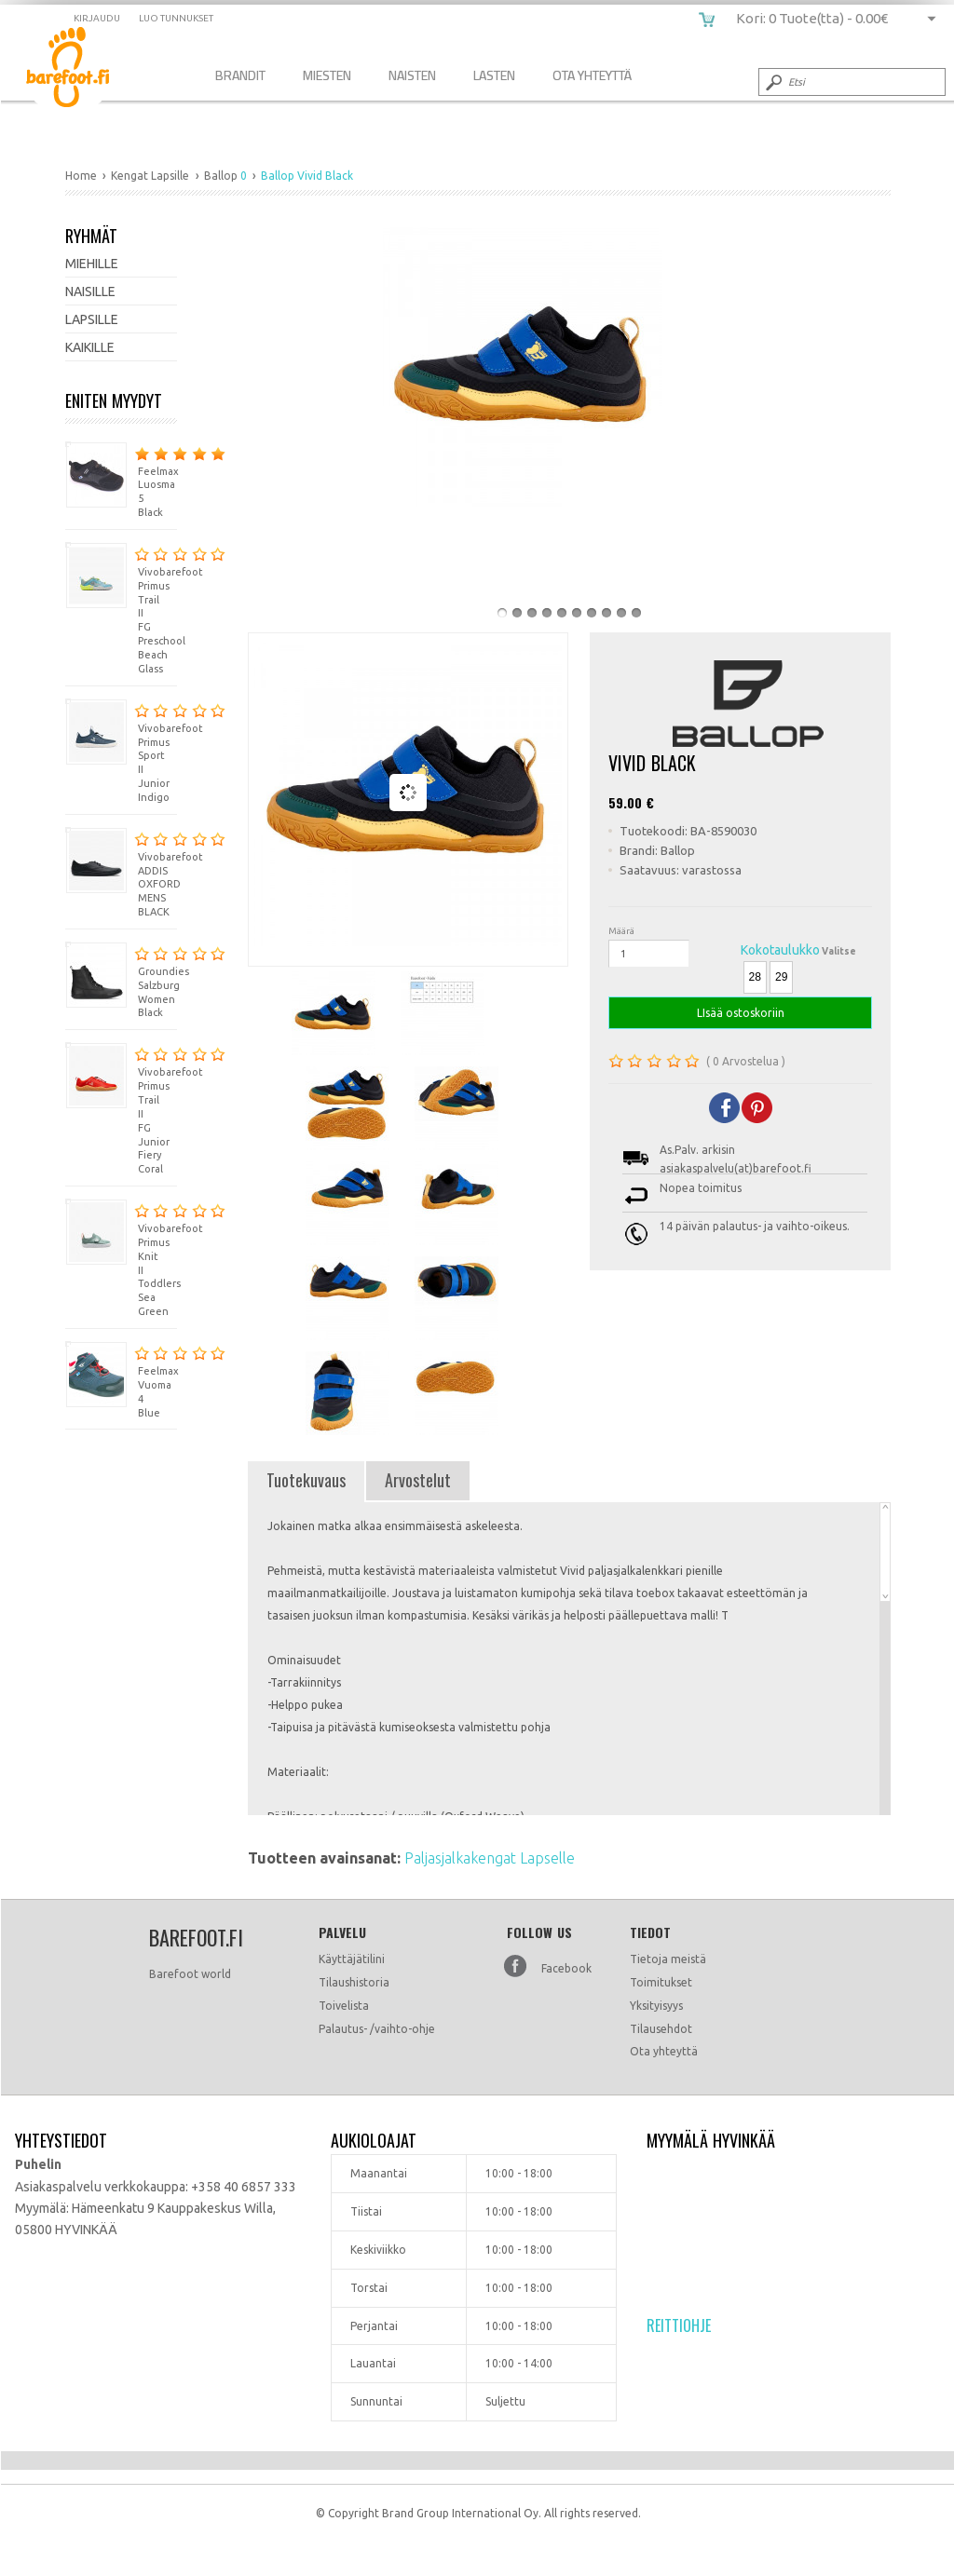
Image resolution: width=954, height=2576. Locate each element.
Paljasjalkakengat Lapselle (489, 1858)
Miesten (327, 75)
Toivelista (344, 2006)
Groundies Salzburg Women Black (121, 980)
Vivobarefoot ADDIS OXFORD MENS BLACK (121, 872)
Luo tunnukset (176, 18)
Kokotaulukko (780, 949)
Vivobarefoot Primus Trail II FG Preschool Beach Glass (121, 608)
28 (755, 976)
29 (781, 976)
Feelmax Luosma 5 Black (121, 480)
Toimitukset (661, 1982)
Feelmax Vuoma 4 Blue (121, 1379)
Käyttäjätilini (352, 1959)
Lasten (494, 75)
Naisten (412, 75)
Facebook (566, 1968)
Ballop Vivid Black (81, 70)
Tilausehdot (661, 2029)
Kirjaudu (97, 18)
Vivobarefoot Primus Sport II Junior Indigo (121, 750)
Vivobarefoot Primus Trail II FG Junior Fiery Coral (121, 1108)
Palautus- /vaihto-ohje (377, 2029)
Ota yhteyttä (664, 2051)
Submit (772, 82)
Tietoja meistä (668, 1959)
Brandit (240, 75)
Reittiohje (679, 2325)
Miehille (91, 263)
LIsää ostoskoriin (740, 1013)
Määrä (621, 931)
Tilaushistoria (354, 1982)
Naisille (90, 291)
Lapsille (91, 319)
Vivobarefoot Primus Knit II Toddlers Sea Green (121, 1258)
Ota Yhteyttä (592, 75)
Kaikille (90, 347)
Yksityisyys (656, 2006)
